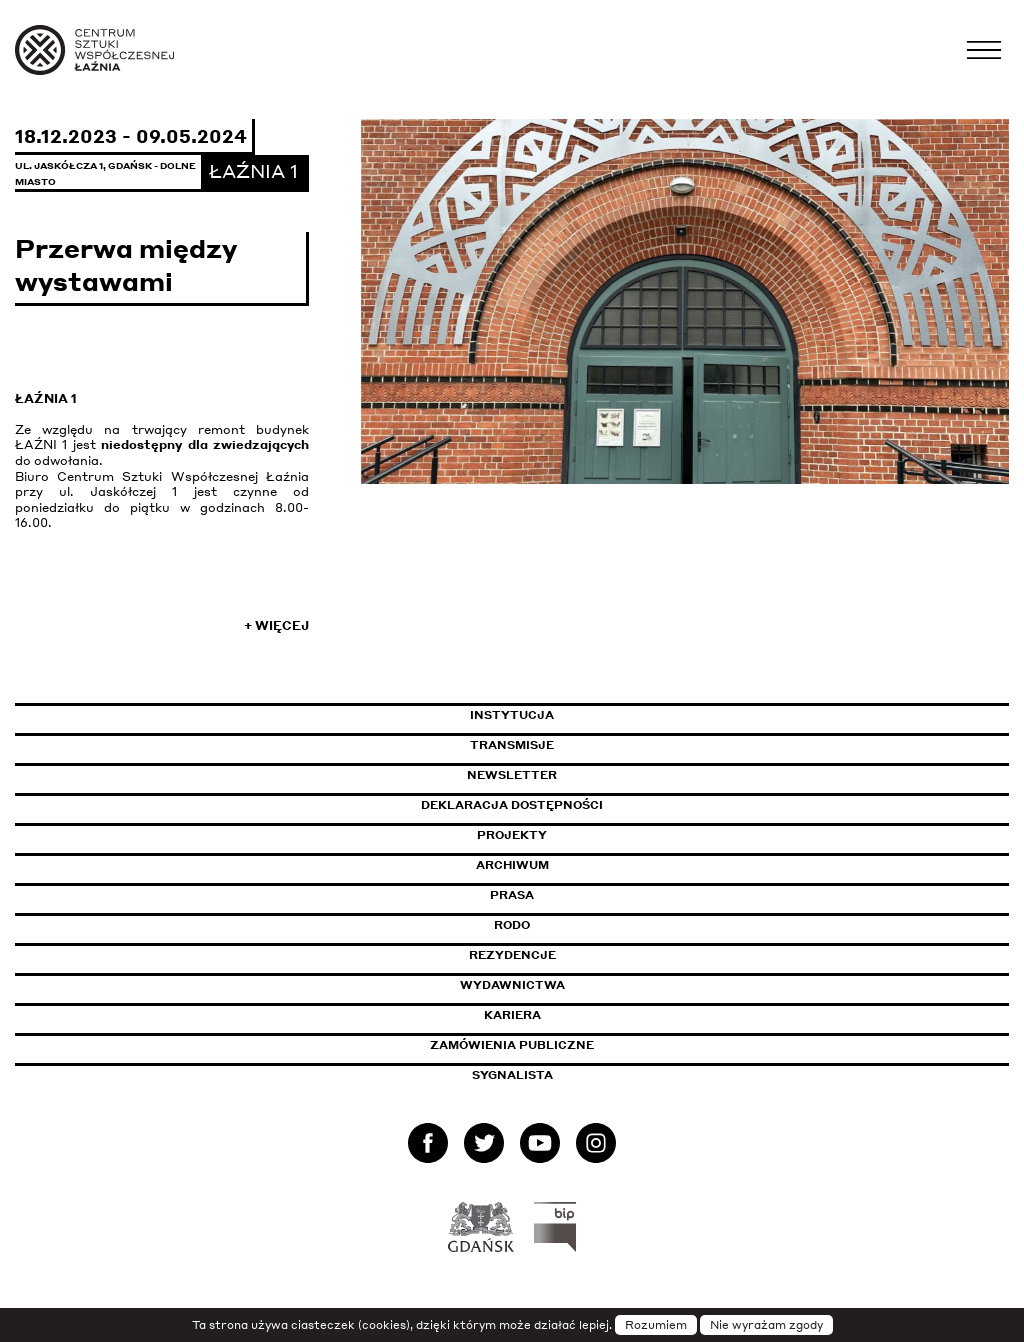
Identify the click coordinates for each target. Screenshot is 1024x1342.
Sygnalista (512, 1075)
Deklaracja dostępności (512, 805)
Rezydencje (512, 955)
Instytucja (512, 715)
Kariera (512, 1015)
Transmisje (597, 745)
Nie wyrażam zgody (766, 1325)
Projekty (512, 835)
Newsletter (512, 775)
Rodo (512, 925)
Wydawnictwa (512, 985)
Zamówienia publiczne (557, 1045)
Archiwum (512, 865)
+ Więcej (276, 625)
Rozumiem (656, 1325)
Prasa (512, 895)
